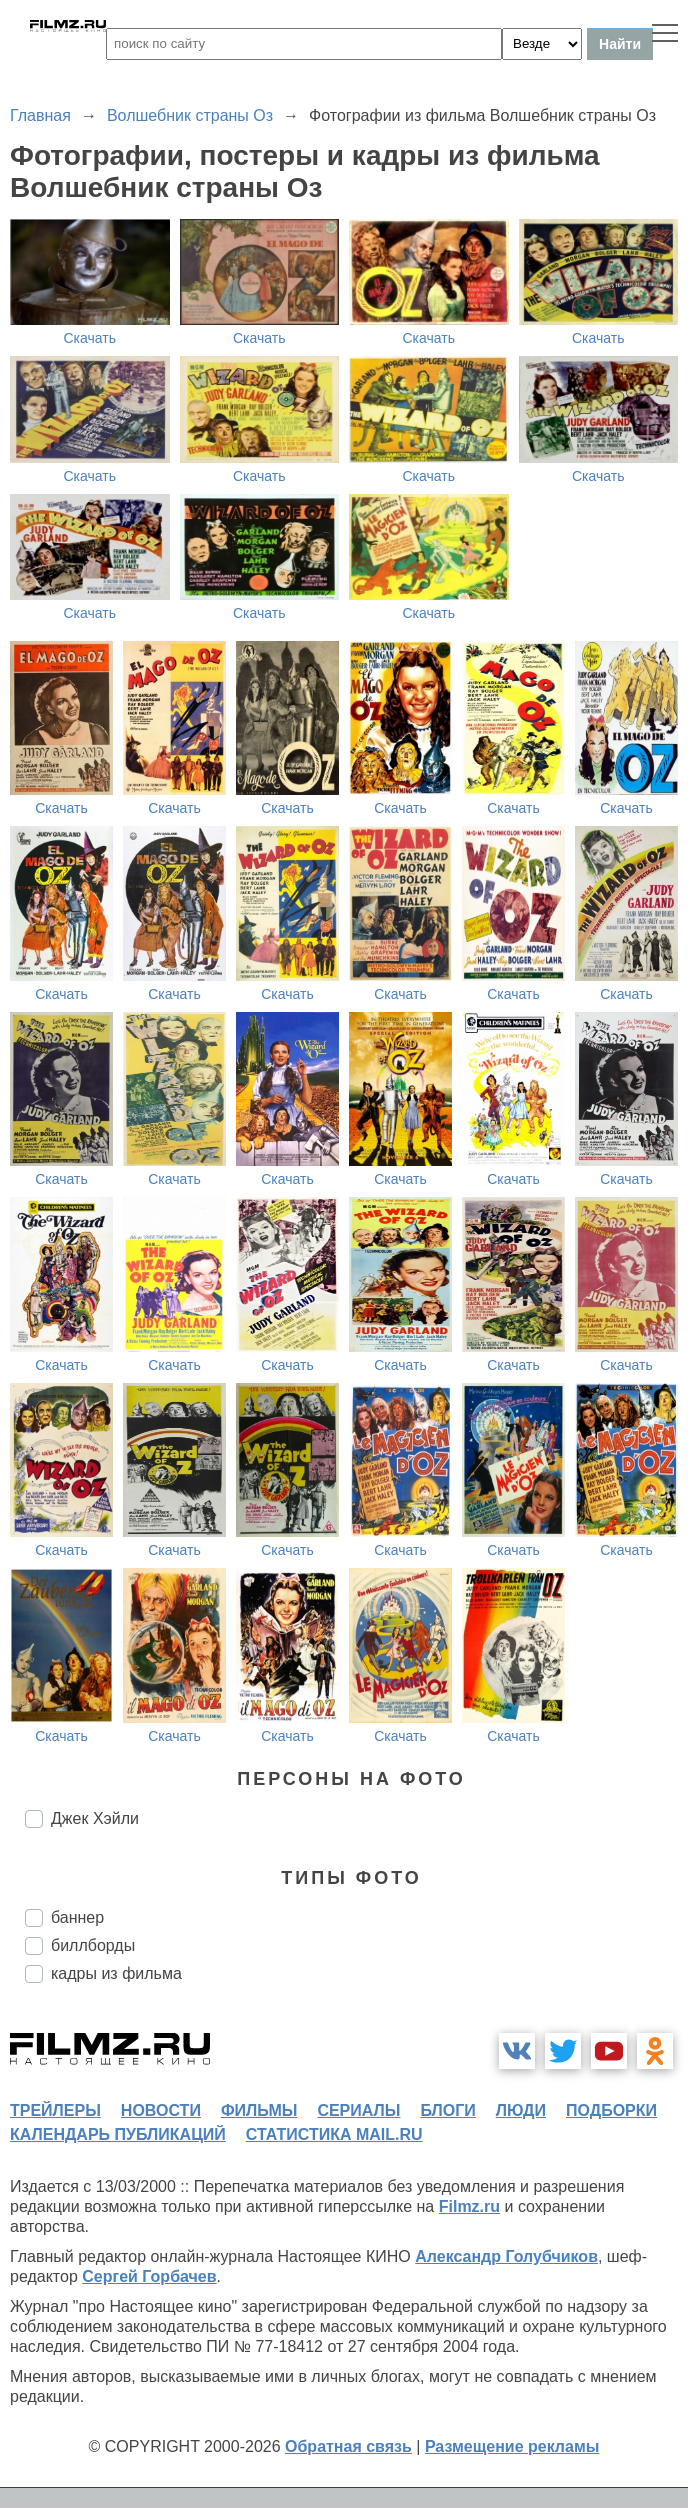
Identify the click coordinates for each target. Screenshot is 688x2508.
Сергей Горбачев (149, 2276)
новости (161, 2110)
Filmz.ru (469, 2206)
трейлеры (55, 2110)
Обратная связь (348, 2446)
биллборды (93, 1945)
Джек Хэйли (95, 1818)
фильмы (259, 2110)
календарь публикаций (118, 2134)
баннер (77, 1917)
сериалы (358, 2110)
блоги (447, 2110)
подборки (611, 2110)
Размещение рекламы (512, 2446)
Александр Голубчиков (506, 2256)
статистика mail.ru (334, 2134)
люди (521, 2110)
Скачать (90, 338)
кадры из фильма (116, 1973)
